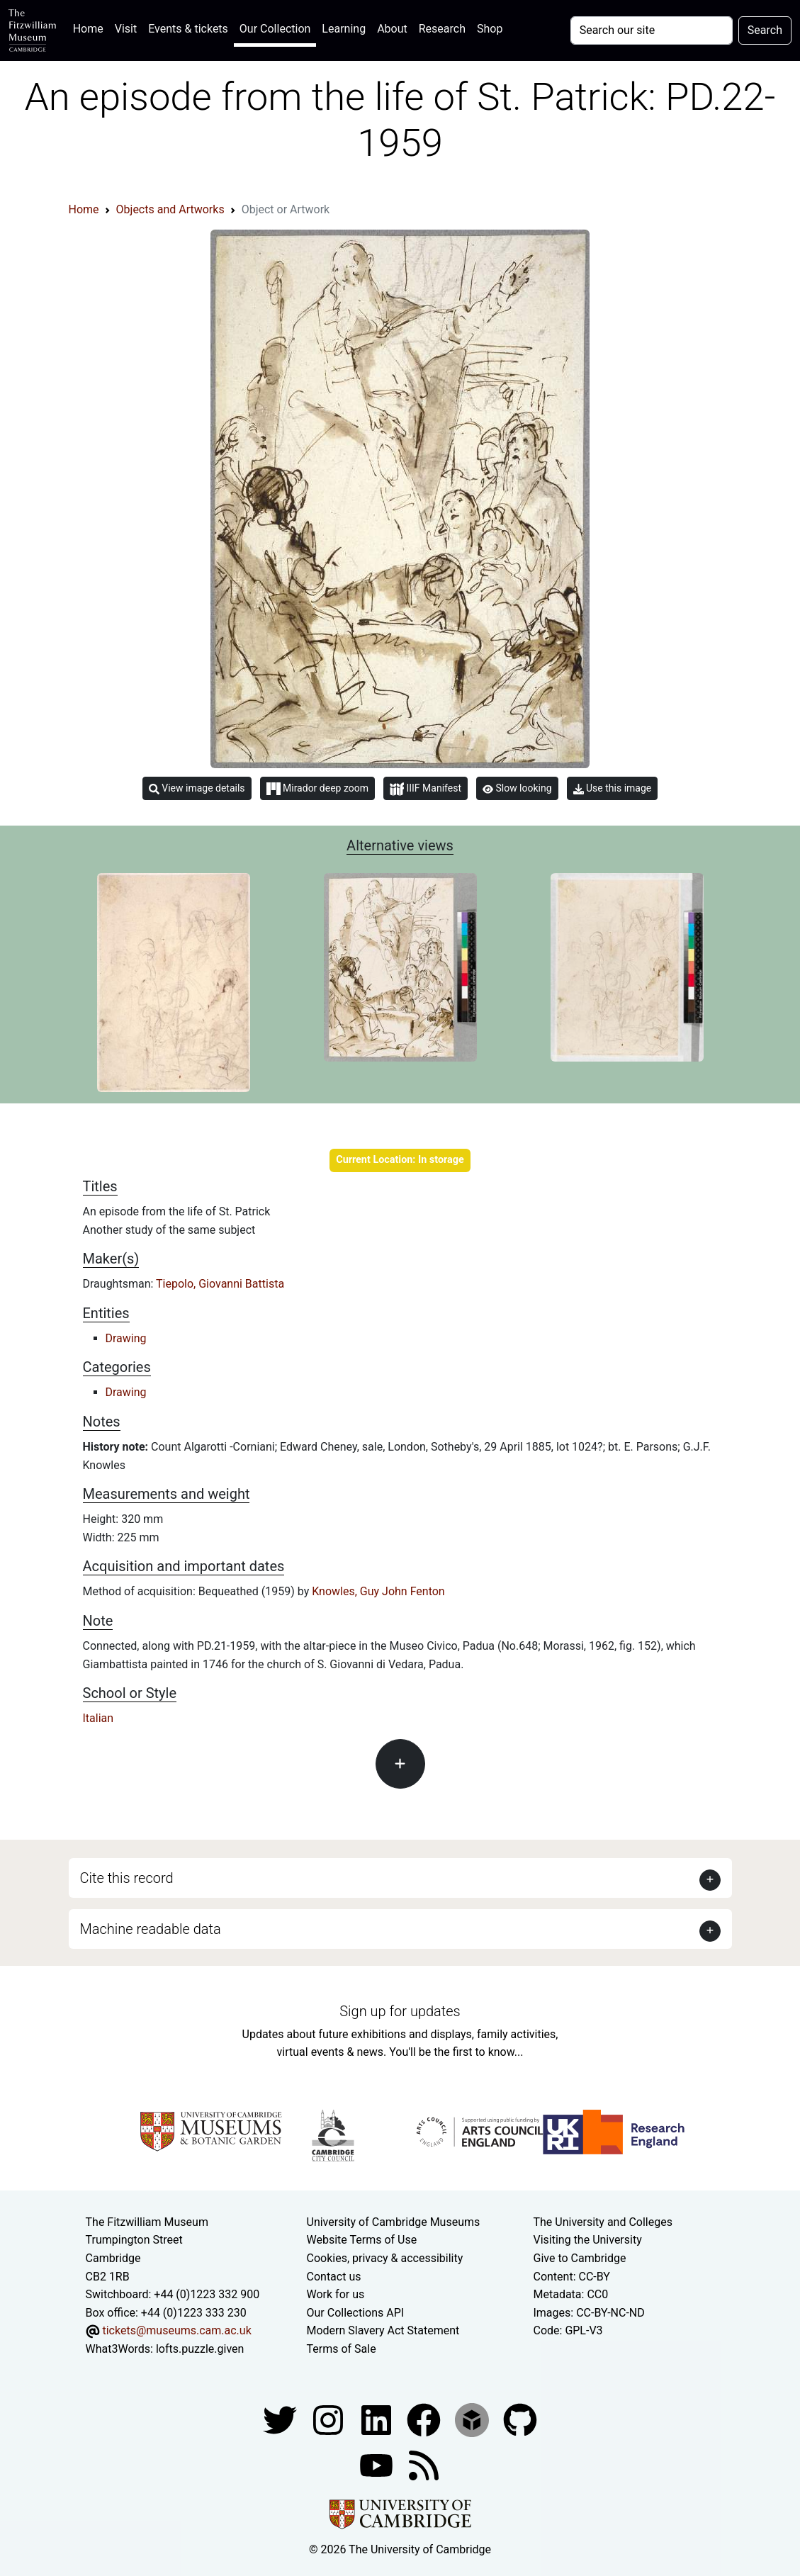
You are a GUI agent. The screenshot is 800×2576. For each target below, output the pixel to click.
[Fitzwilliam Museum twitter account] (281, 2419)
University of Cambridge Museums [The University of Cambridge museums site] (393, 2222)
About (392, 28)
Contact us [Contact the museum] (334, 2276)
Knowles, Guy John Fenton (378, 1591)
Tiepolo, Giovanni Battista (220, 1283)
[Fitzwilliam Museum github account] (520, 2419)
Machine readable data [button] (150, 1928)
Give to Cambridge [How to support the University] (579, 2258)
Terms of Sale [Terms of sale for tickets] (341, 2349)
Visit (126, 28)
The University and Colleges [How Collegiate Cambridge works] (602, 2222)
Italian (98, 1718)
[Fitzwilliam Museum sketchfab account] (473, 2419)
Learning (344, 28)
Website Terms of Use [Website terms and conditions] (362, 2239)
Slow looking (517, 788)
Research (442, 28)
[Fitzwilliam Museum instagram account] (329, 2419)
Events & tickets (188, 28)
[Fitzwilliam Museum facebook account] (378, 2419)
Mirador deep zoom (317, 788)
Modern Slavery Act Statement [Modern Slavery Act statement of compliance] (383, 2330)
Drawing (126, 1338)
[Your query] (651, 30)
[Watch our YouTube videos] (378, 2465)
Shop (489, 28)
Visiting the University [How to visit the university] (587, 2239)
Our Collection (275, 28)
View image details (197, 788)
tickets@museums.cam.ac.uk (176, 2330)
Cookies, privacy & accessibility (385, 2258)
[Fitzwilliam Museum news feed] (423, 2465)
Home (91, 27)
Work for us (336, 2294)
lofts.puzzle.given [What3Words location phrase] (200, 2349)
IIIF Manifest (425, 789)
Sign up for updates (399, 2011)
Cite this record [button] (127, 1877)
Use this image (612, 788)
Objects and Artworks (170, 209)
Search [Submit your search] (765, 30)
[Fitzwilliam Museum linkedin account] (425, 2419)
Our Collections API (356, 2312)
